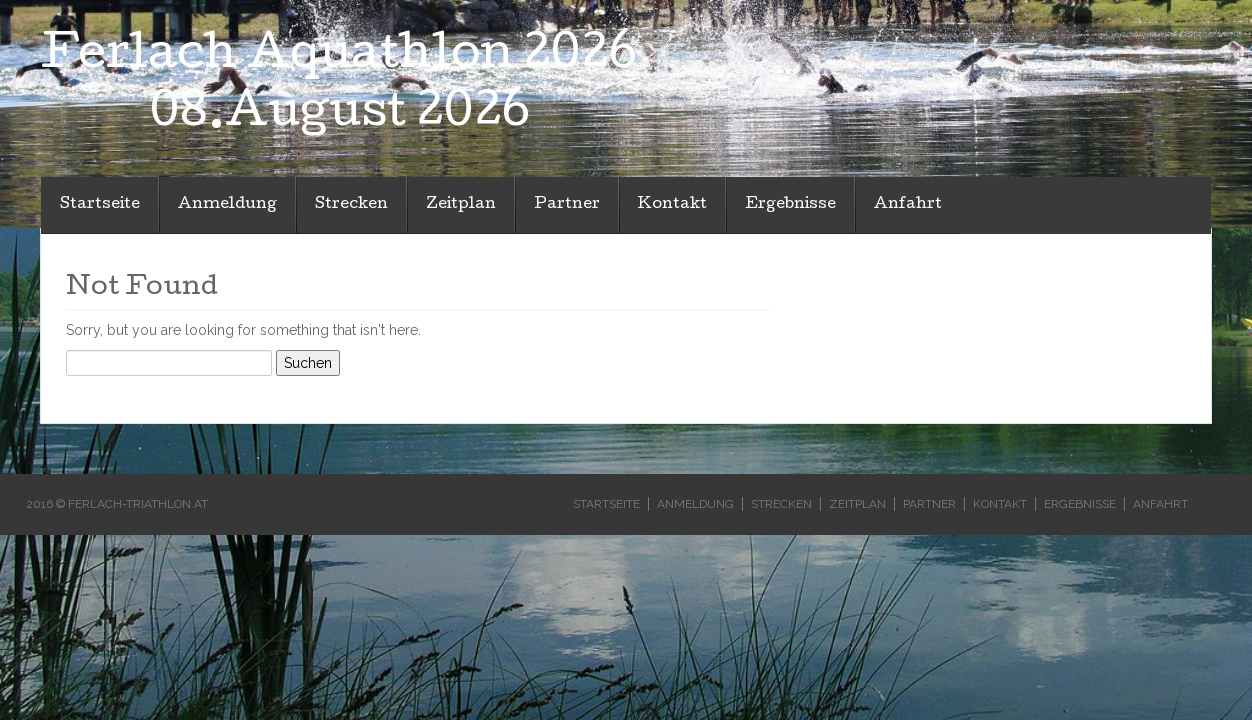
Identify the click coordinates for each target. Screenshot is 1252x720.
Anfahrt (908, 205)
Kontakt (672, 205)
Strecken (351, 205)
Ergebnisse (790, 205)
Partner (567, 205)
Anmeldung (227, 205)
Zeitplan (461, 205)
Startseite (100, 205)
